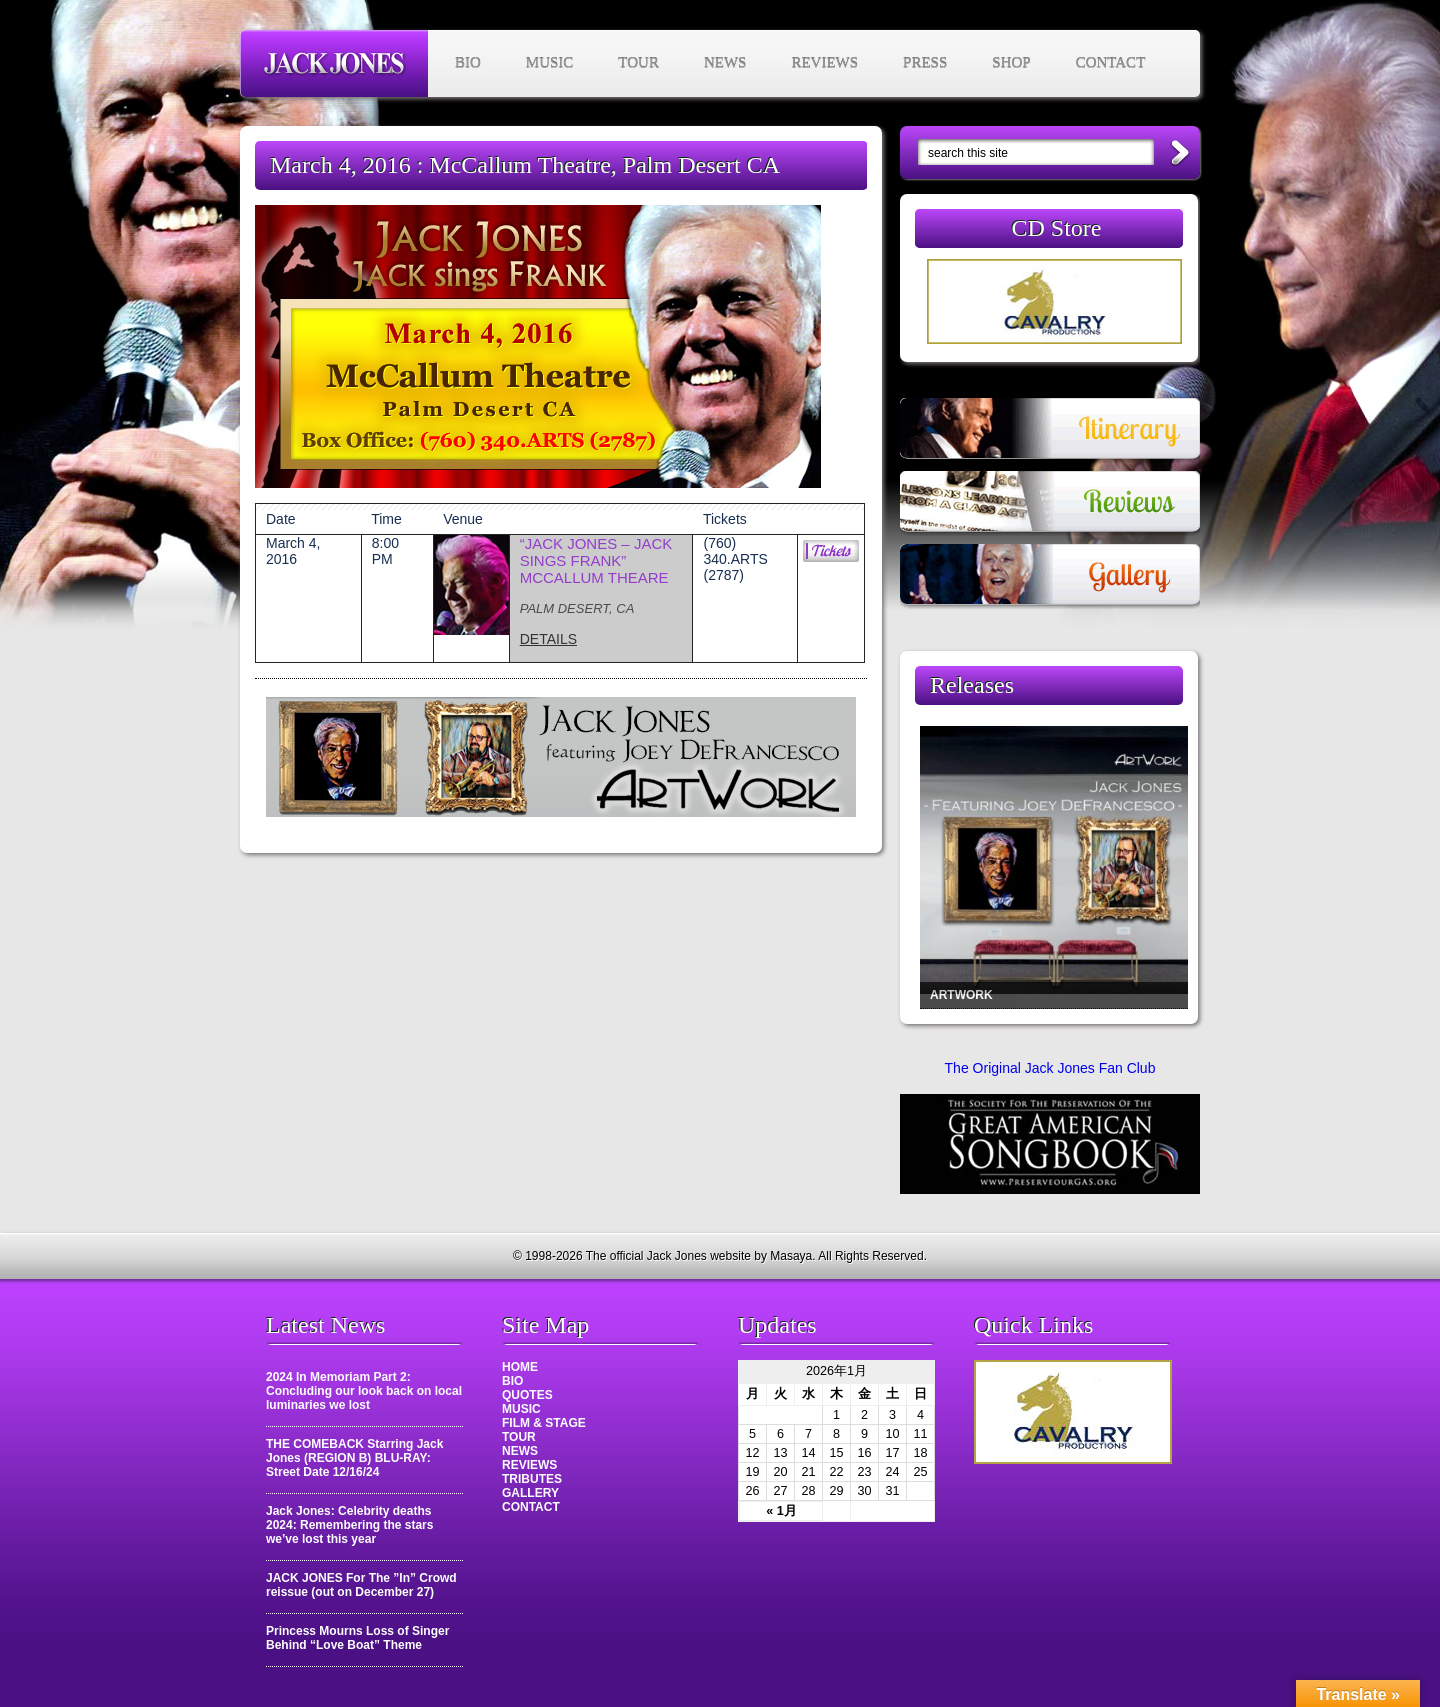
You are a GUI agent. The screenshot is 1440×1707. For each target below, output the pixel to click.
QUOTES (527, 1395)
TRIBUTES (532, 1479)
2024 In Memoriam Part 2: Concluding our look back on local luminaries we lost (364, 1391)
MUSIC (550, 63)
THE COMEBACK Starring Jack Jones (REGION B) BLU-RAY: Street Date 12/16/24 (354, 1458)
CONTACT (1111, 63)
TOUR (638, 63)
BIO (468, 63)
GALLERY (530, 1493)
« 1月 (781, 1511)
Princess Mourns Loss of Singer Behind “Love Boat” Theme (357, 1638)
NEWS (725, 63)
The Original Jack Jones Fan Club (1050, 1068)
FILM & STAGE (544, 1423)
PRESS (925, 63)
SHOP (1011, 63)
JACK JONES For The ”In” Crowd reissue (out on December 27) (361, 1585)
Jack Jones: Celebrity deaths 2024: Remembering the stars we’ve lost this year (349, 1525)
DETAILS (548, 639)
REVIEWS (824, 63)
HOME (520, 1367)
